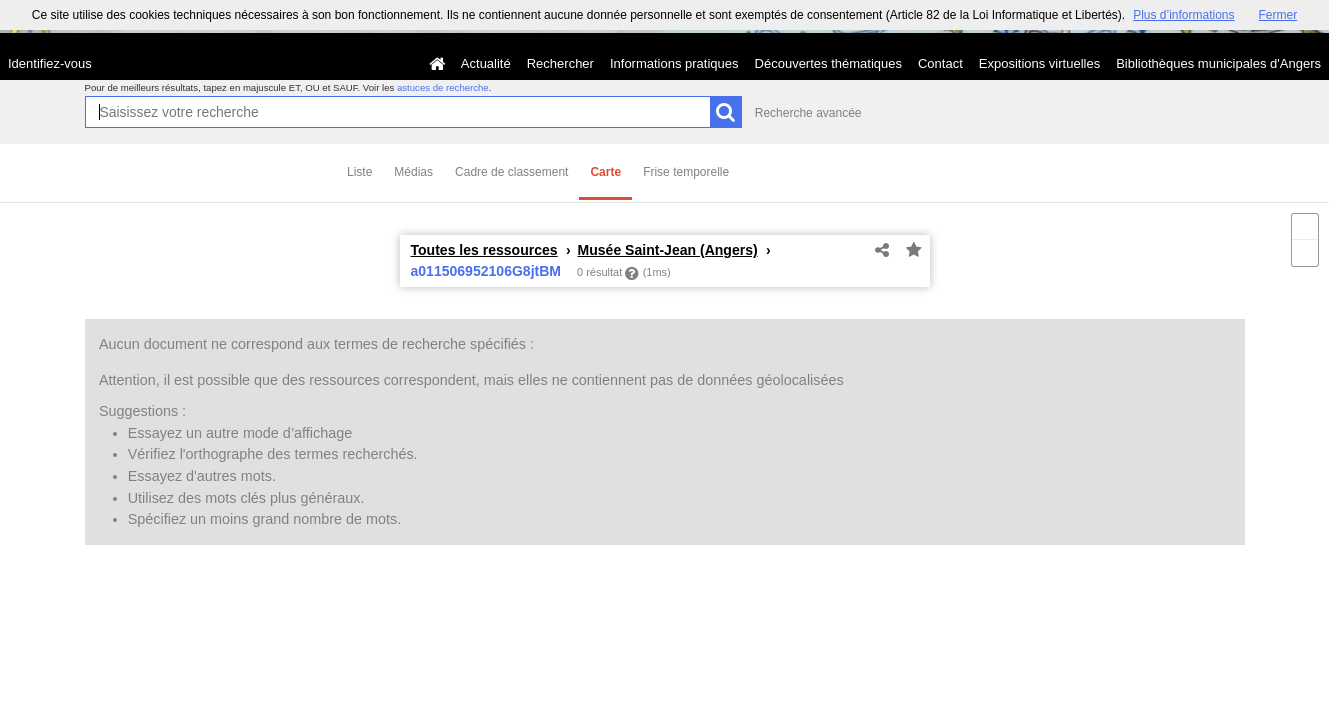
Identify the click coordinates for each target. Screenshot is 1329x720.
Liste (359, 172)
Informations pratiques (674, 63)
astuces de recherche (443, 87)
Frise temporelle (686, 172)
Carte (605, 172)
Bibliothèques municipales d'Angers (1218, 63)
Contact (940, 63)
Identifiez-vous (50, 63)
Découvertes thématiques (828, 63)
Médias (413, 172)
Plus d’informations (1183, 15)
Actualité (486, 63)
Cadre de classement (511, 172)
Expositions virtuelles (1039, 63)
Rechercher (560, 63)
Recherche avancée (808, 113)
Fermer (1278, 15)
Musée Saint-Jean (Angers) (668, 250)
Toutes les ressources (484, 250)
